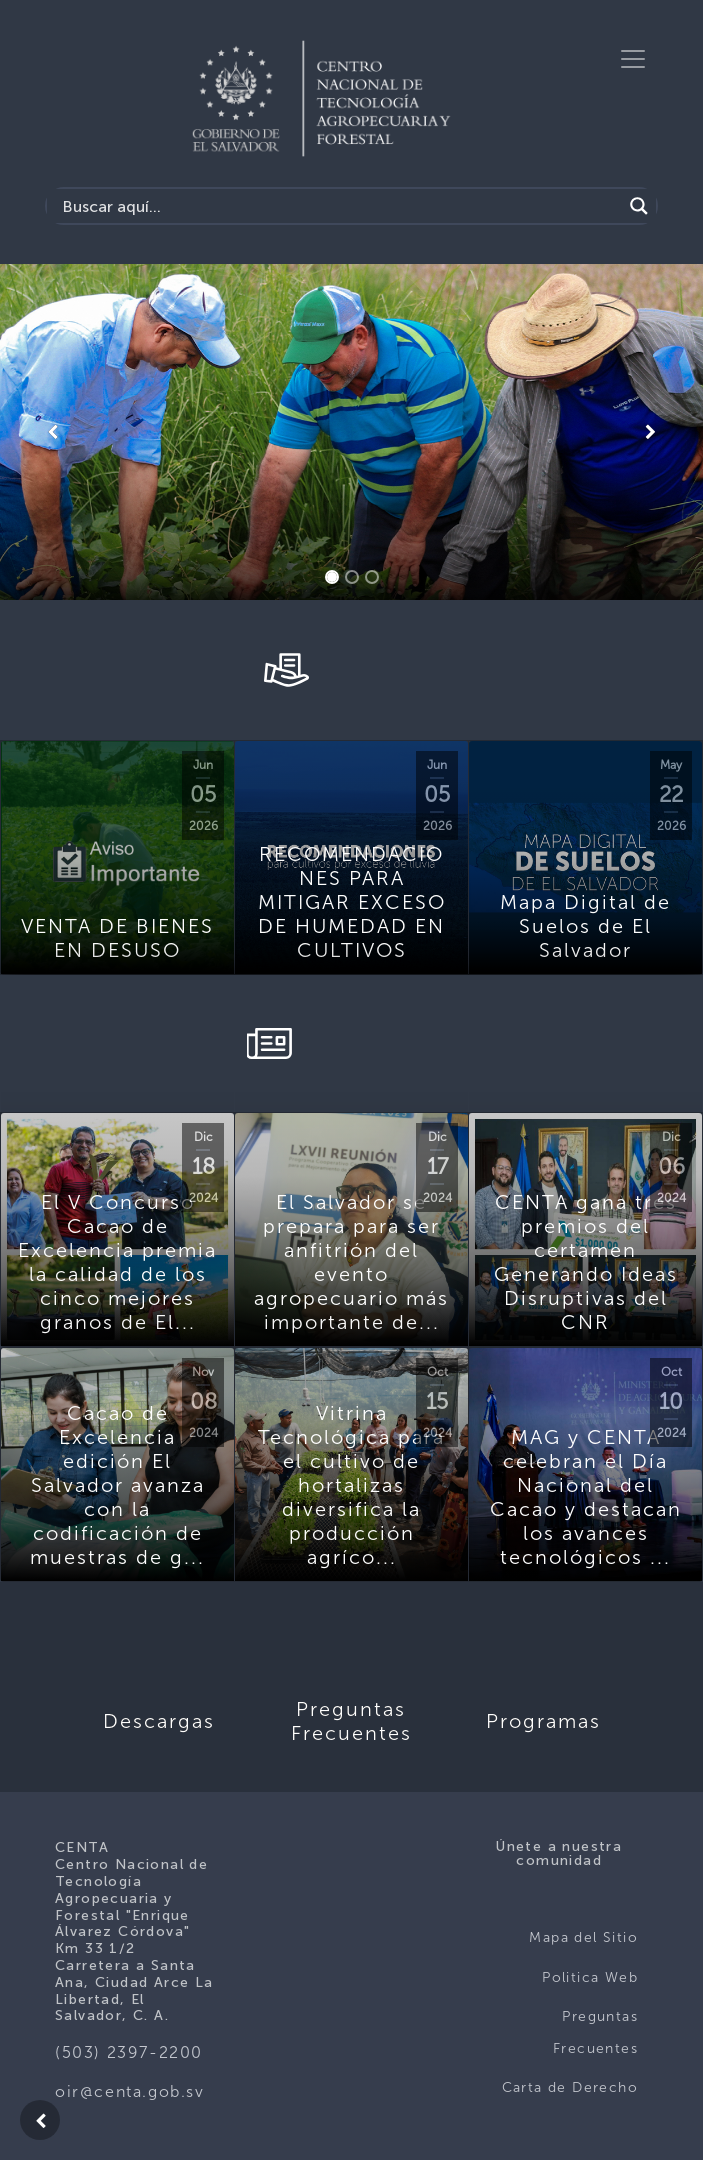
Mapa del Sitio (583, 1937)
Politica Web (590, 1977)
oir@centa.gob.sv (130, 2091)
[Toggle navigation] (633, 59)
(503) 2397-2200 (129, 2052)
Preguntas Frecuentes (595, 2032)
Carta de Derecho (570, 2087)
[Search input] (339, 206)
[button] (52, 432)
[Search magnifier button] (639, 206)
